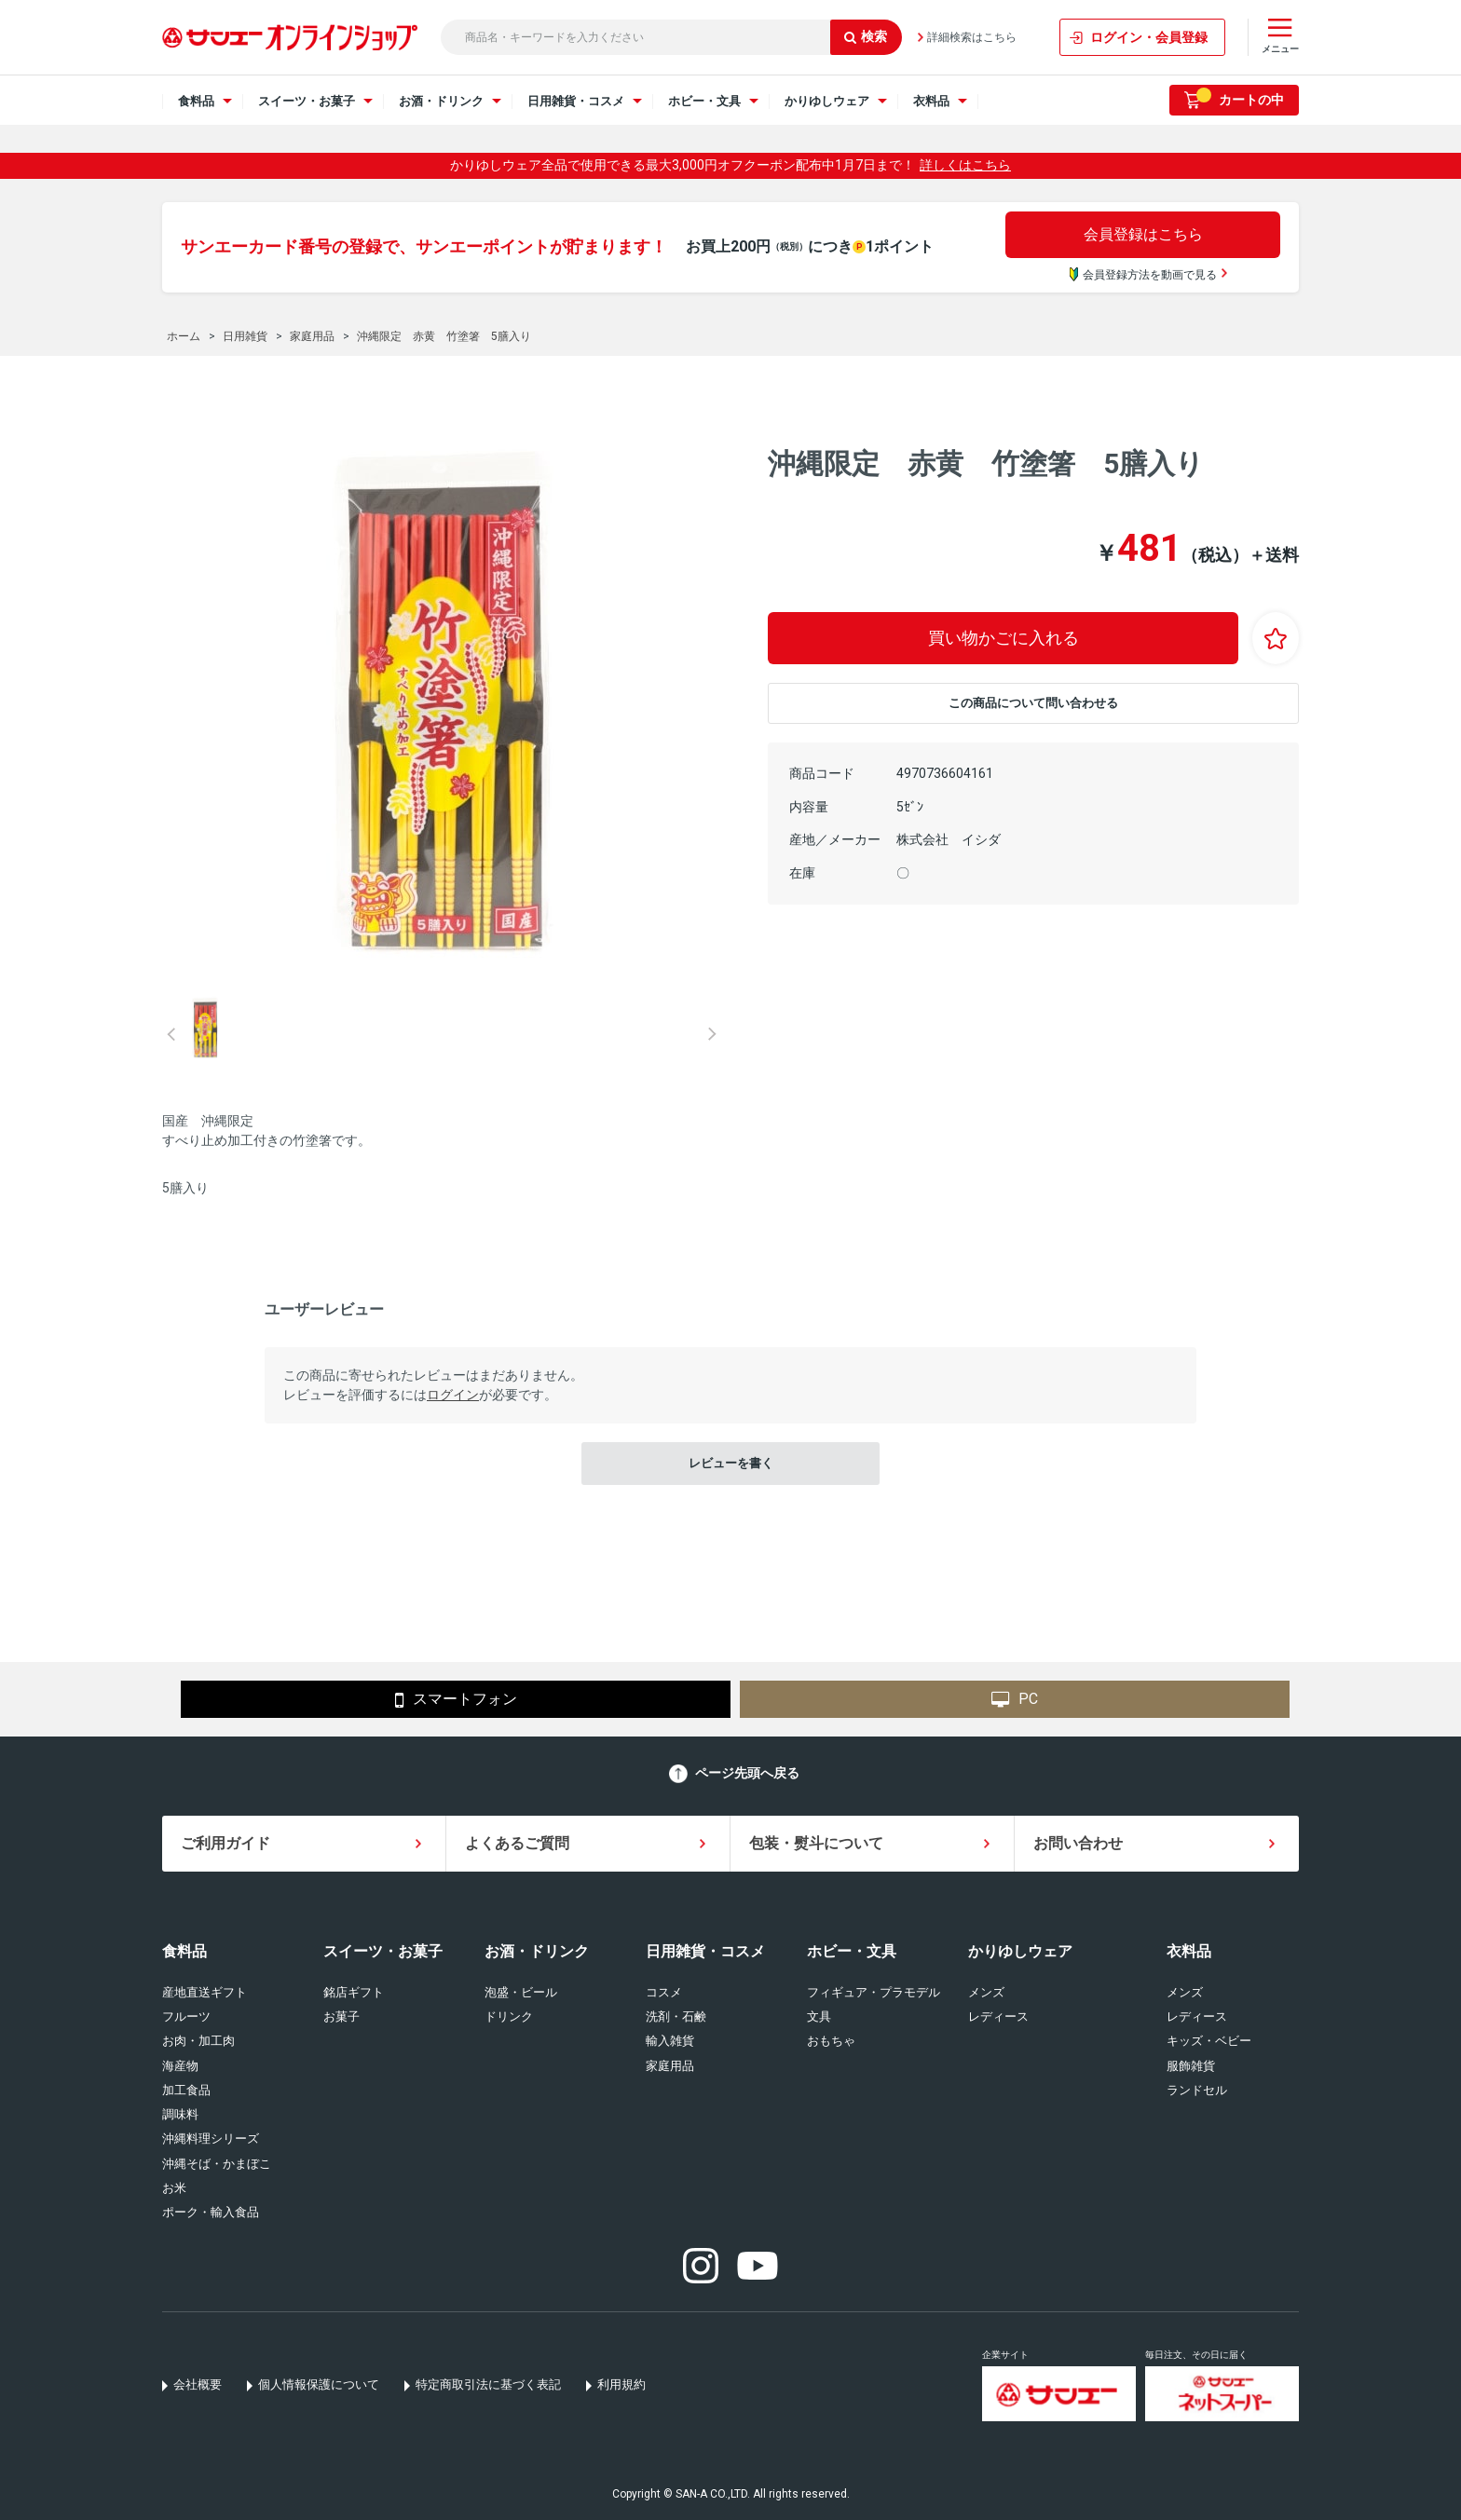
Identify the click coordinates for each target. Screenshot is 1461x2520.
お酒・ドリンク (537, 1951)
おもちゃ (831, 2041)
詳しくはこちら (965, 164)
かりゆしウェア (1020, 1951)
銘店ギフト (353, 1992)
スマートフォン (456, 1700)
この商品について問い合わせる (1033, 703)
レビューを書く (731, 1463)
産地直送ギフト (204, 1992)
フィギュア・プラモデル (873, 1992)
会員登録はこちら (1143, 234)
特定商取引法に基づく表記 (488, 2384)
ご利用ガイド (225, 1843)
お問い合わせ (1078, 1843)
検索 (865, 36)
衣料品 (1189, 1951)
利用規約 (621, 2384)
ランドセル (1197, 2090)
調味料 (180, 2114)
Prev (171, 1034)
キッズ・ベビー (1209, 2041)
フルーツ (186, 2016)
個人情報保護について (318, 2384)
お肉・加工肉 (198, 2041)
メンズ (986, 1992)
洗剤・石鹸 (676, 2016)
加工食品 (186, 2090)
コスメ (664, 1992)
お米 (174, 2188)
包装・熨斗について (816, 1843)
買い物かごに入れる (1003, 637)
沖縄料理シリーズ (210, 2138)
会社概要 (197, 2384)
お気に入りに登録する (1275, 638)
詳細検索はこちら (972, 37)
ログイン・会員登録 (1149, 37)
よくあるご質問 (517, 1843)
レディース (998, 2016)
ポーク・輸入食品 (210, 2212)
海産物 (180, 2066)
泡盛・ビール (521, 1992)
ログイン (453, 1394)
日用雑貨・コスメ (705, 1951)
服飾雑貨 (1191, 2066)
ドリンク (509, 2016)
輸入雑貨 (670, 2041)
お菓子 (341, 2016)
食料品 (184, 1951)
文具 (819, 2016)
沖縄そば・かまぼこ (216, 2164)
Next (712, 1034)
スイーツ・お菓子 (383, 1951)
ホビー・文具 (851, 1951)
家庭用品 (670, 2066)
